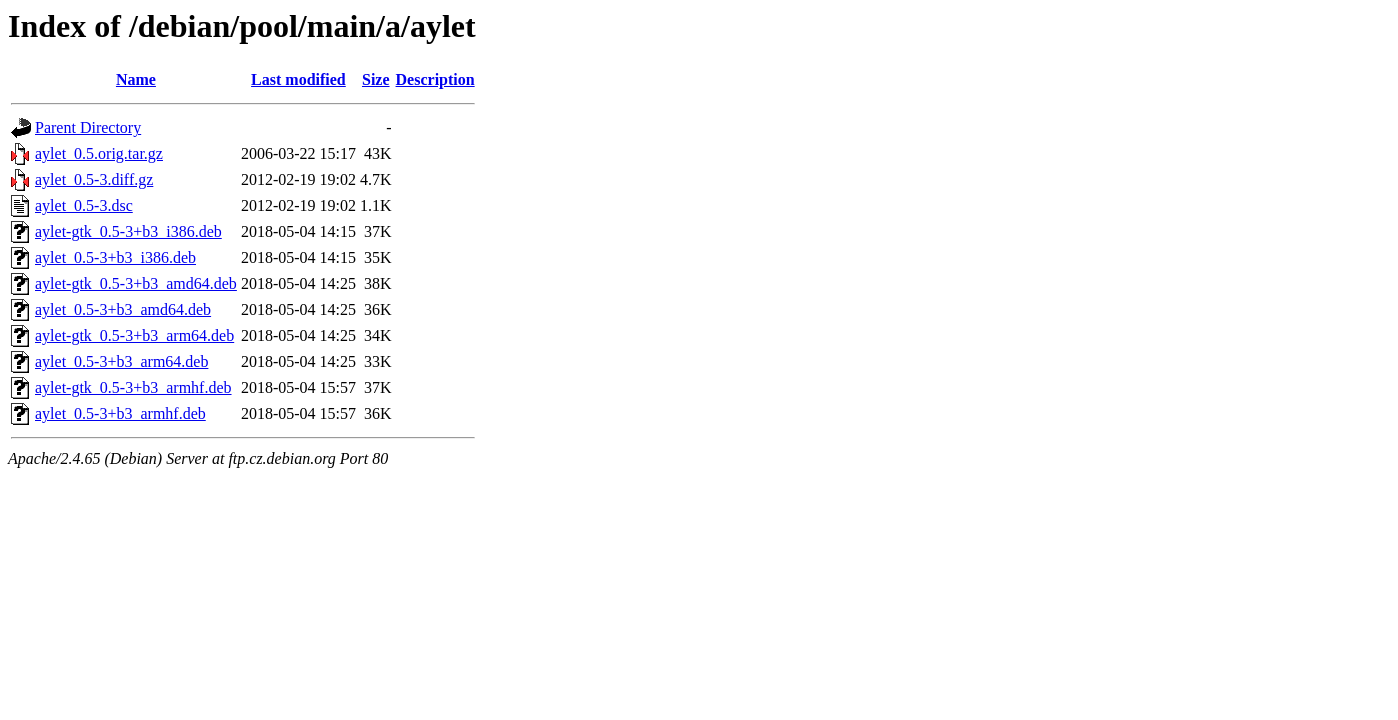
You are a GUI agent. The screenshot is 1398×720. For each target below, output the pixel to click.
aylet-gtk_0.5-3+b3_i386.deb (128, 231)
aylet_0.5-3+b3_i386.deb (115, 257)
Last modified (298, 79)
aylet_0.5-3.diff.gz (94, 179)
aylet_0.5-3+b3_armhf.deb (120, 413)
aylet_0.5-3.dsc (84, 205)
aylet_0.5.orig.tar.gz (99, 153)
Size (376, 79)
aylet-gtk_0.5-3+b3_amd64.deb (136, 283)
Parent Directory (88, 127)
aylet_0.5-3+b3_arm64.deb (121, 361)
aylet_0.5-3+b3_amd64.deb (123, 309)
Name (136, 79)
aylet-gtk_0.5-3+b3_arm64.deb (134, 335)
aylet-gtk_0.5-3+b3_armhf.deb (133, 387)
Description (435, 79)
